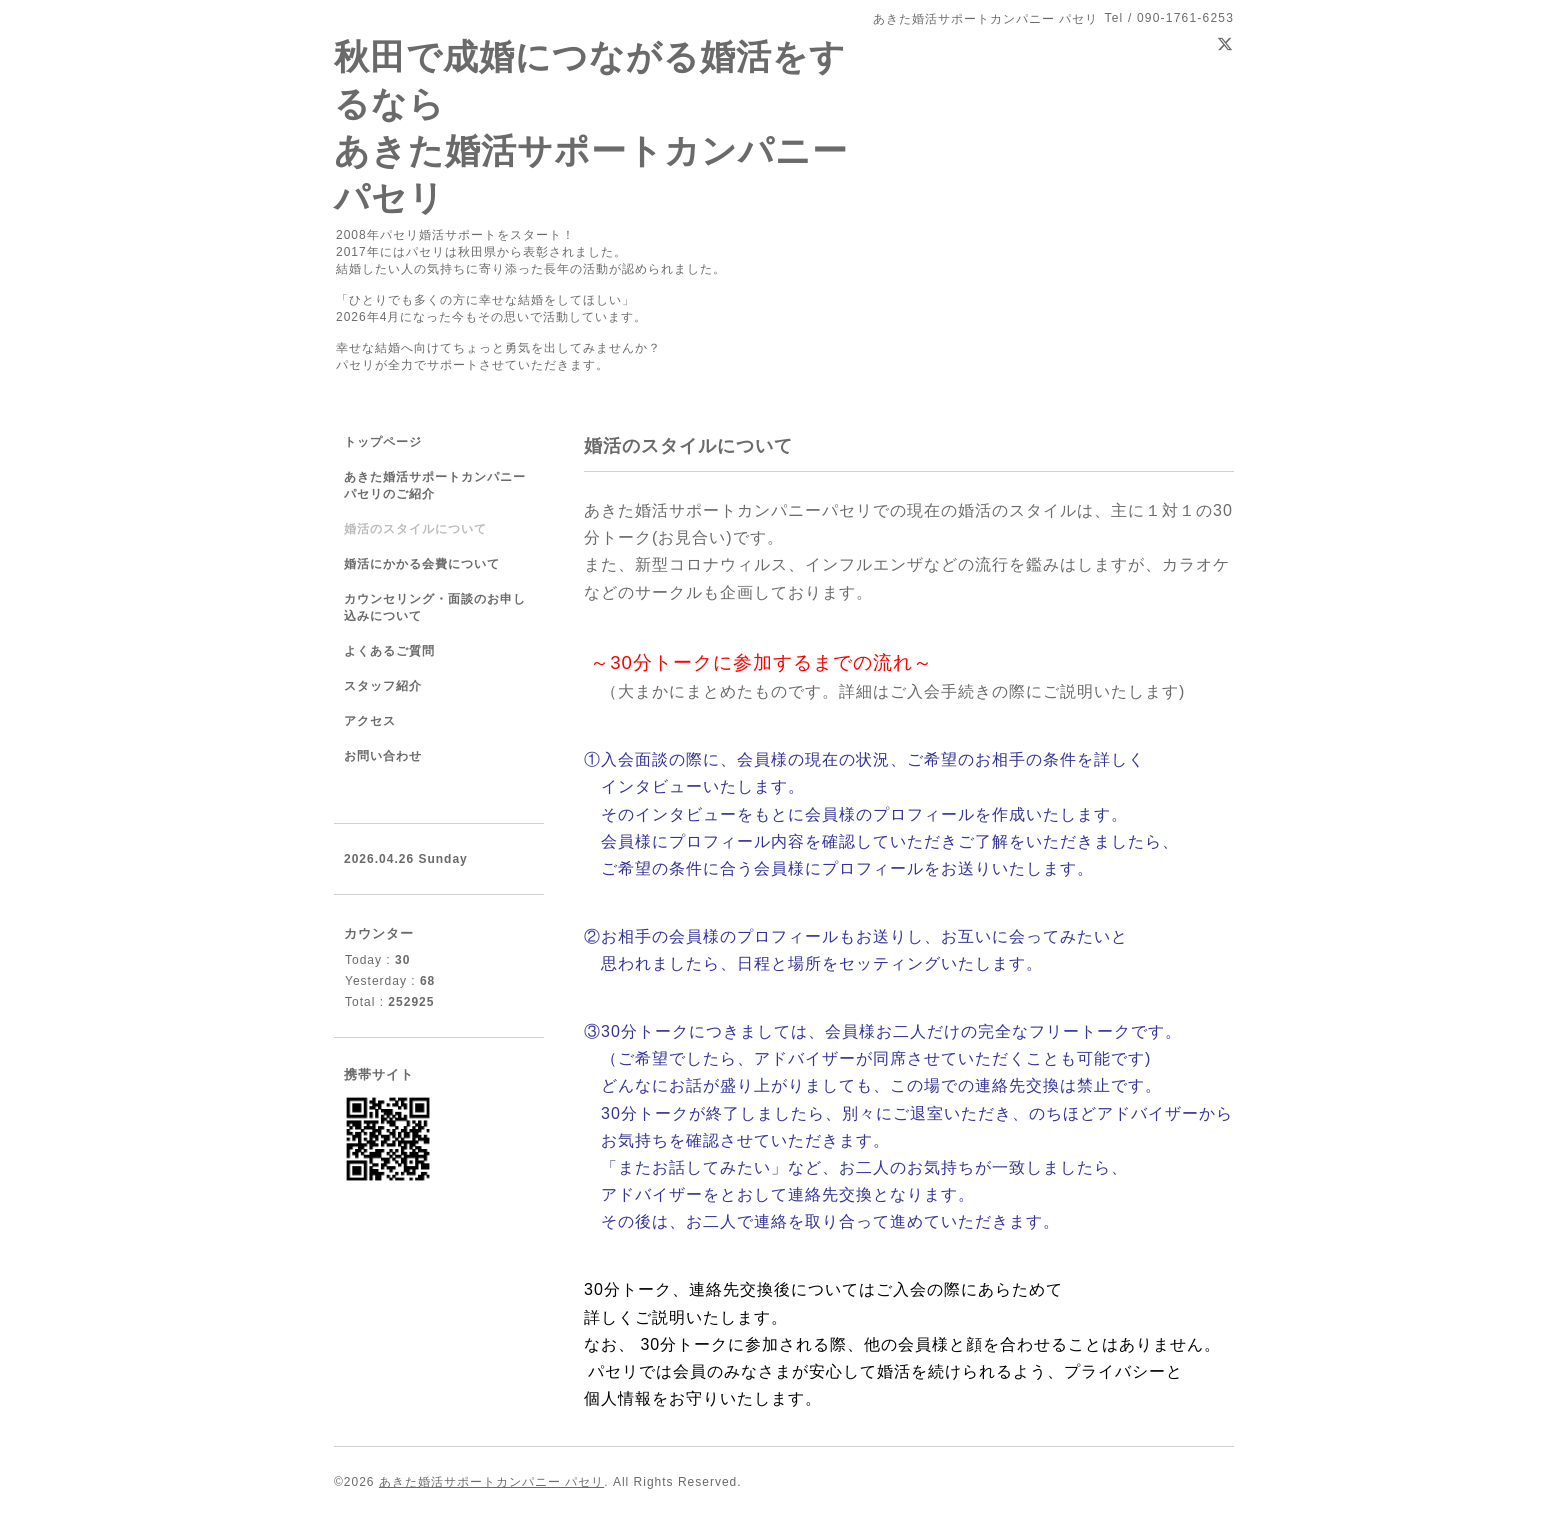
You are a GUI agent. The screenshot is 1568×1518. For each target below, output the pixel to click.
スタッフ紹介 (383, 686)
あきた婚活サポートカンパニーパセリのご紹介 (435, 485)
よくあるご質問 (389, 651)
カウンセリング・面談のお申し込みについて (435, 607)
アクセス (370, 721)
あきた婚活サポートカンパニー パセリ (491, 1482)
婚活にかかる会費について (422, 564)
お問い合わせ (383, 756)
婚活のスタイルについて (415, 529)
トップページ (383, 442)
